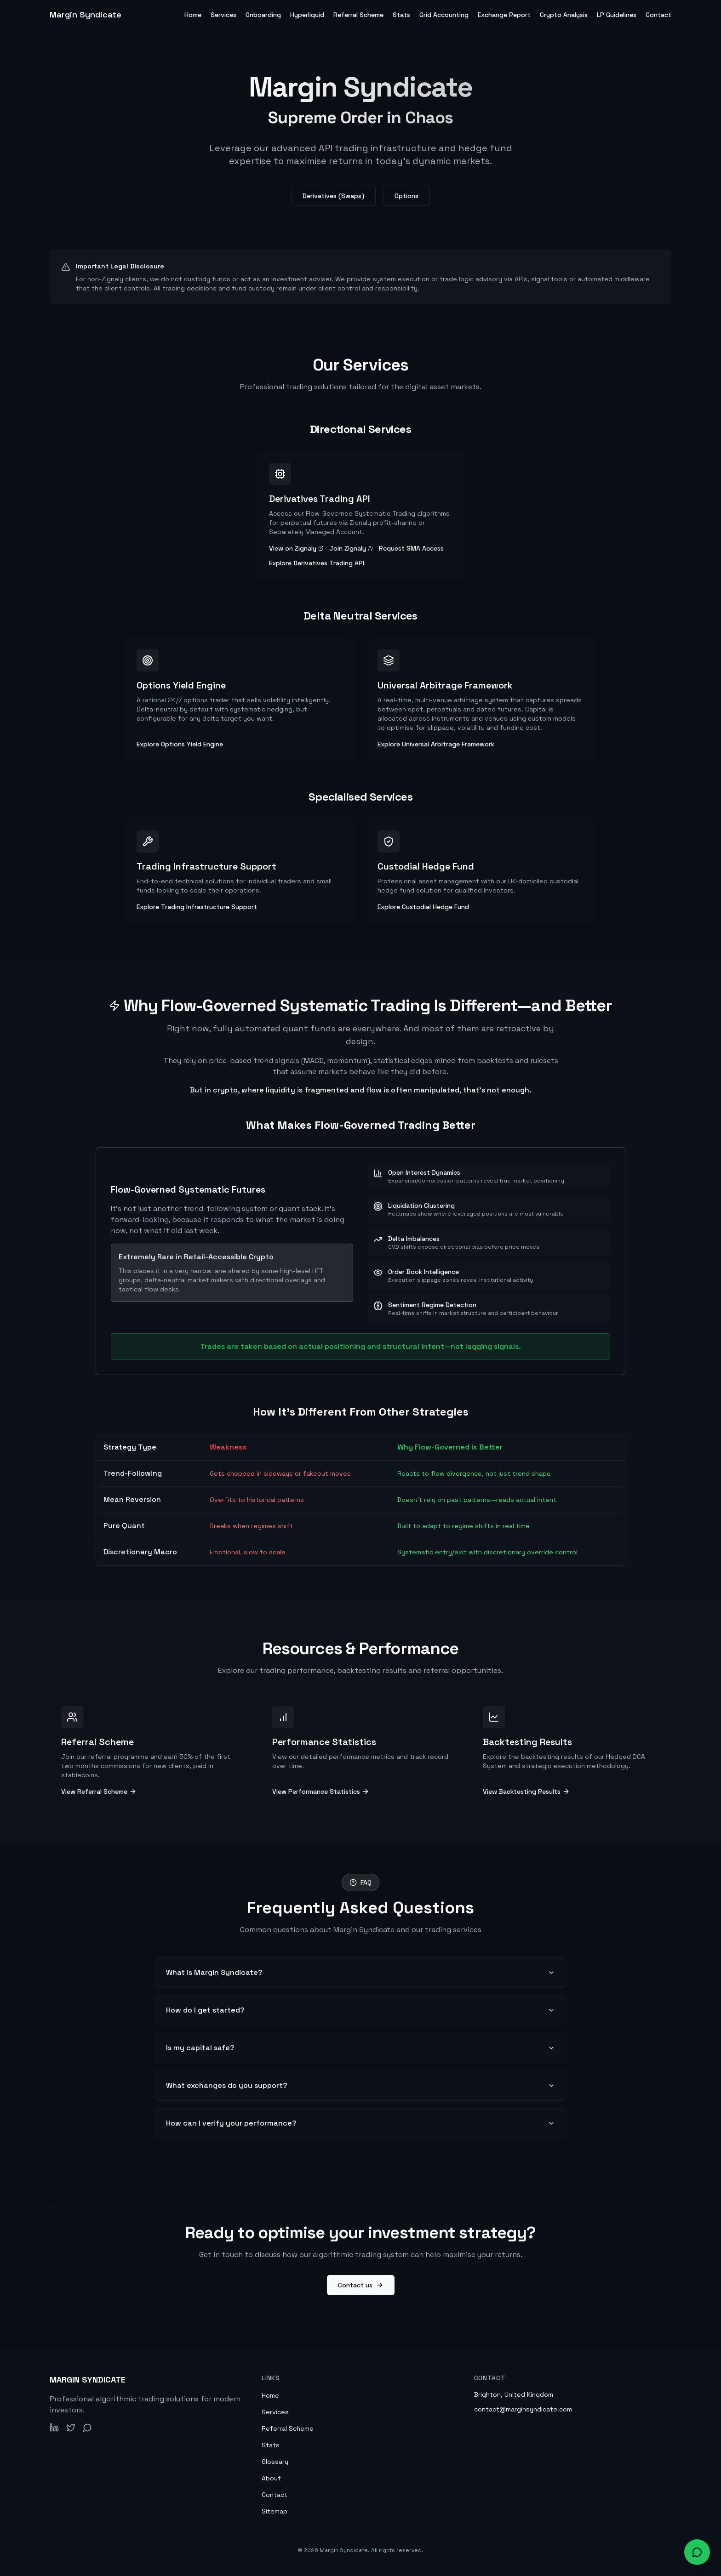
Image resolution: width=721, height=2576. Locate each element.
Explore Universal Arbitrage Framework (436, 744)
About (271, 2478)
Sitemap (274, 2511)
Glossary (275, 2461)
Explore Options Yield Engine (180, 744)
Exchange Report (504, 15)
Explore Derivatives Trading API (316, 563)
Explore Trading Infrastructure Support (197, 907)
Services (223, 15)
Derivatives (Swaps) (333, 196)
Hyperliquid (307, 15)
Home (192, 15)
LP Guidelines (616, 15)
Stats (401, 15)
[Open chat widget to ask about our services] (697, 2552)
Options (406, 196)
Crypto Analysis (564, 15)
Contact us (360, 2285)
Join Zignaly (351, 548)
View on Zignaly (296, 548)
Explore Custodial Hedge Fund (423, 907)
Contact (658, 15)
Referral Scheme (358, 15)
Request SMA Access (411, 548)
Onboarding (263, 15)
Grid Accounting (444, 15)
